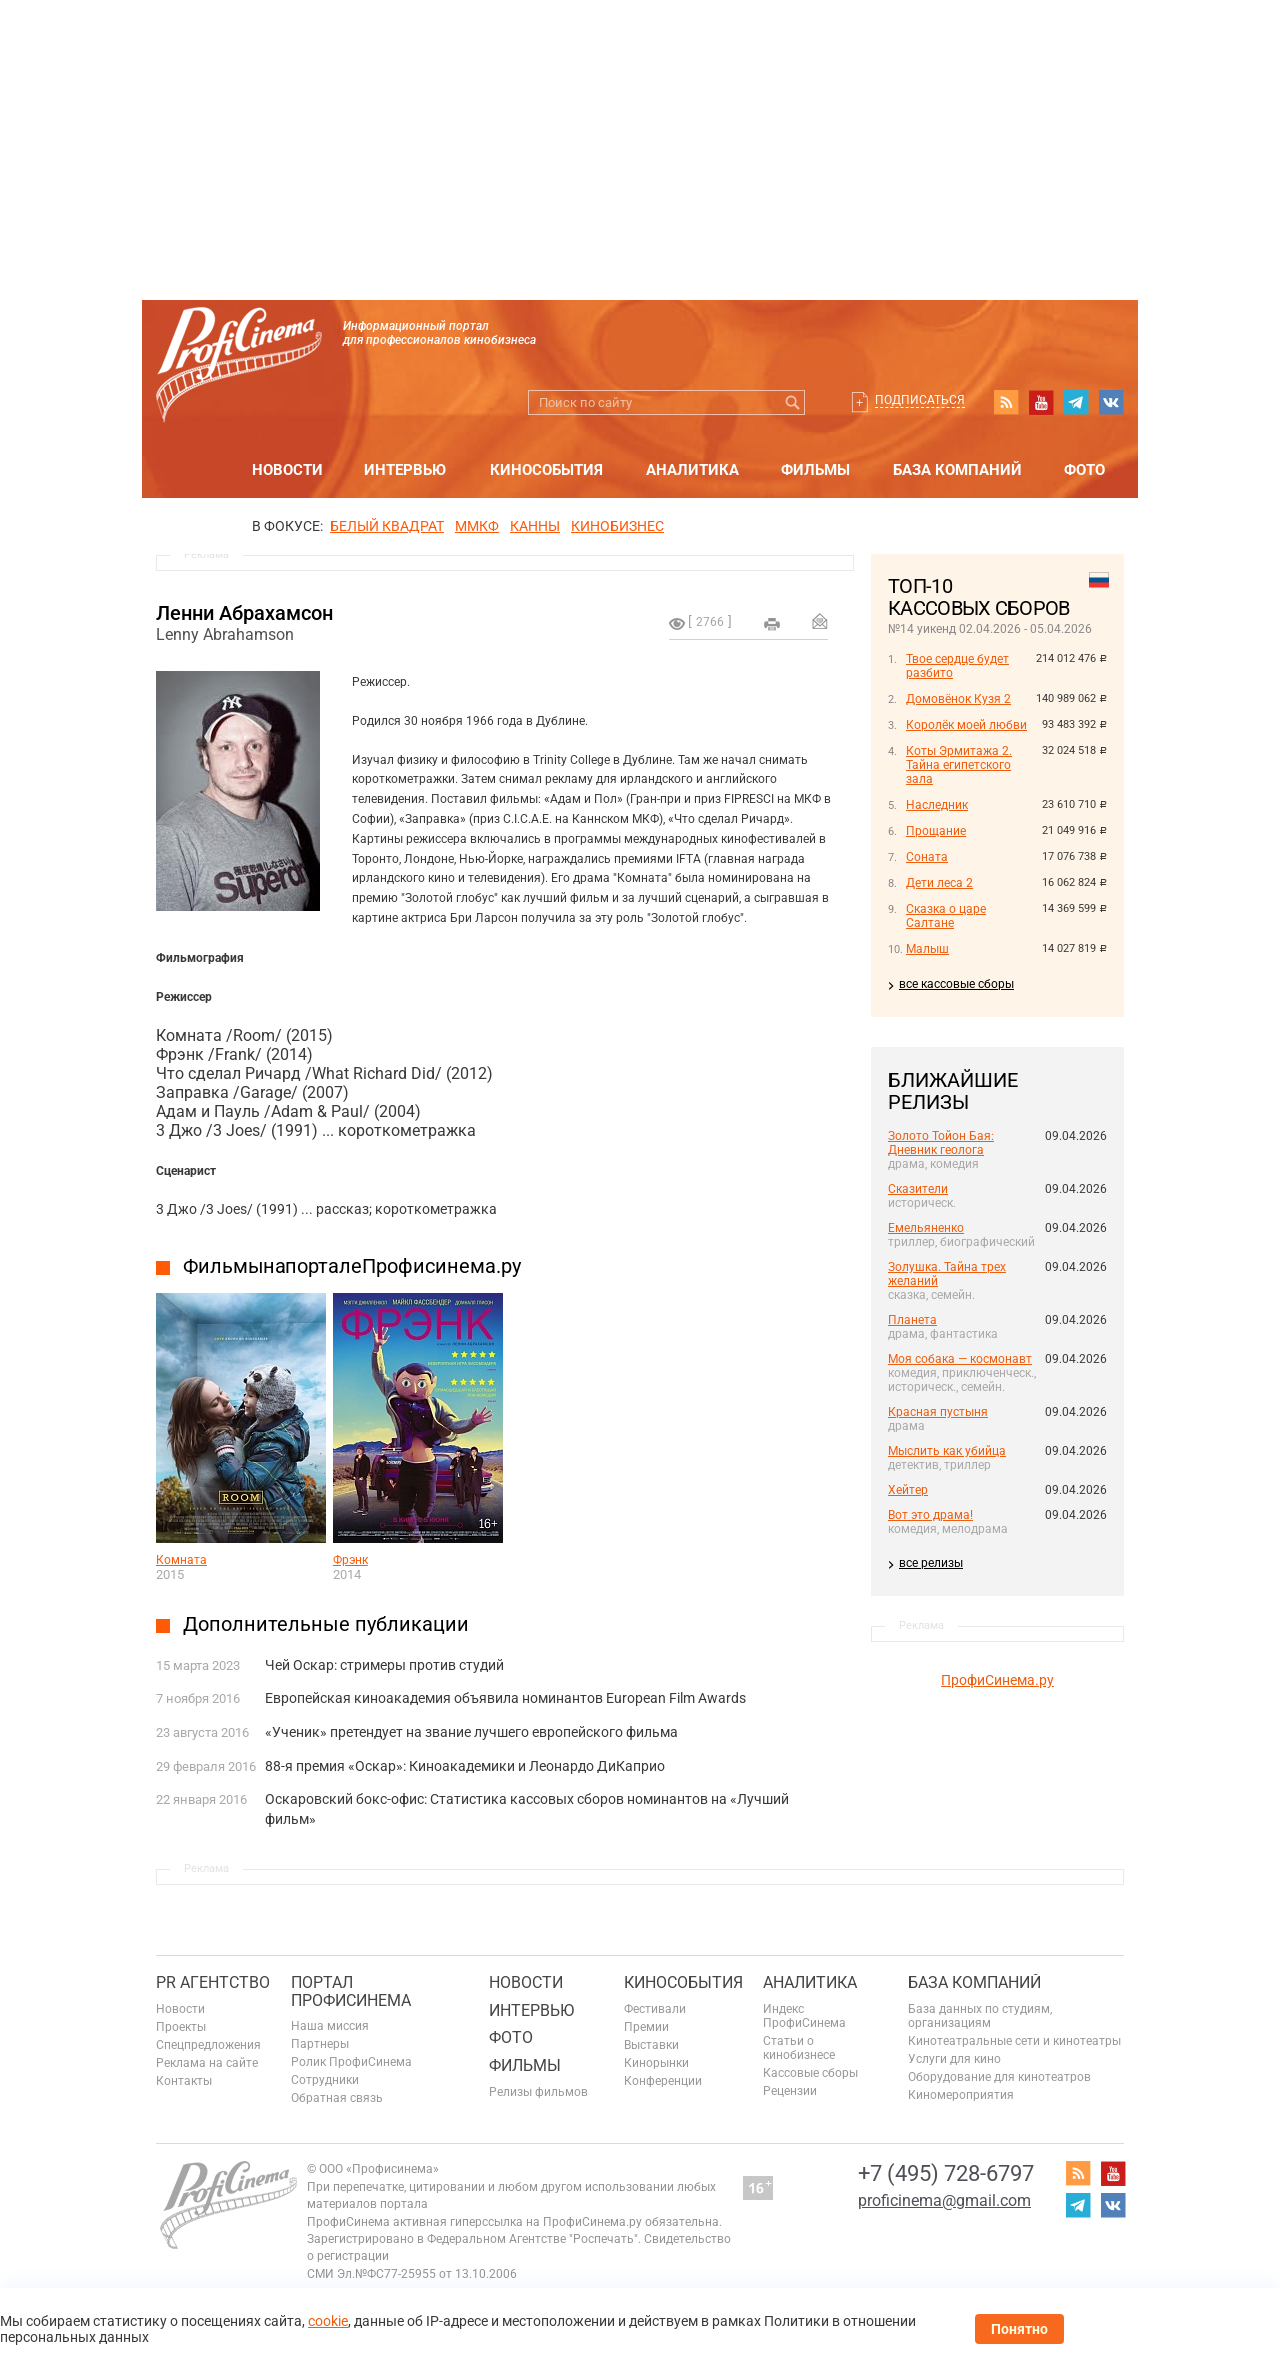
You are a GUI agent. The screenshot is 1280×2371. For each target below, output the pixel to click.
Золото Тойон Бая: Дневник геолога (941, 1143)
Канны (535, 526)
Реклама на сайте (207, 2063)
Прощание (936, 831)
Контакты (184, 2081)
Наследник (937, 805)
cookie (328, 2321)
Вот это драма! (930, 1515)
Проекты (181, 2027)
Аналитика (692, 470)
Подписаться (920, 400)
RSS (1006, 402)
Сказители (918, 1189)
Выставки (651, 2045)
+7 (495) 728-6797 (946, 2173)
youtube (1041, 402)
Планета (912, 1320)
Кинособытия (546, 470)
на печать (772, 624)
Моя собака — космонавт (960, 1359)
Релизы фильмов (538, 2092)
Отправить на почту (820, 621)
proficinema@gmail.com (944, 2200)
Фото (1084, 470)
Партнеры (320, 2044)
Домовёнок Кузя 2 (958, 699)
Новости (287, 470)
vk (1111, 402)
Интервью (405, 470)
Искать (792, 402)
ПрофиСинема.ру (997, 1680)
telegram (1076, 402)
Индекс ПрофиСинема (804, 2016)
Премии (646, 2027)
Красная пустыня (938, 1412)
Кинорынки (656, 2063)
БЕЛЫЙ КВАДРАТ (387, 526)
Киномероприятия (961, 2095)
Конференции (663, 2081)
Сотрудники (325, 2080)
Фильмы (815, 470)
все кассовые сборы (956, 984)
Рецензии (790, 2091)
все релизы (931, 1563)
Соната (927, 857)
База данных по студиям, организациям (980, 2016)
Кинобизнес (617, 526)
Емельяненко (926, 1228)
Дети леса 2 (939, 883)
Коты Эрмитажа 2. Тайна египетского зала (959, 765)
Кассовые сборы (810, 2073)
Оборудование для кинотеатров (999, 2077)
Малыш (927, 949)
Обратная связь (337, 2098)
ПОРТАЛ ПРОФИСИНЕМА (351, 1991)
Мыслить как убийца (947, 1451)
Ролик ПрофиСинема (351, 2062)
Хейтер (908, 1490)
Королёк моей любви (966, 725)
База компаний (957, 470)
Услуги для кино (954, 2059)
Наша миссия (330, 2026)
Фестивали (655, 2009)
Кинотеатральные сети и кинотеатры (1014, 2041)
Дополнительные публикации (326, 1624)
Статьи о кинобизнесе (799, 2048)
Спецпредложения (208, 2045)
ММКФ (477, 526)
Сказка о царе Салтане (946, 916)
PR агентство (213, 1982)
